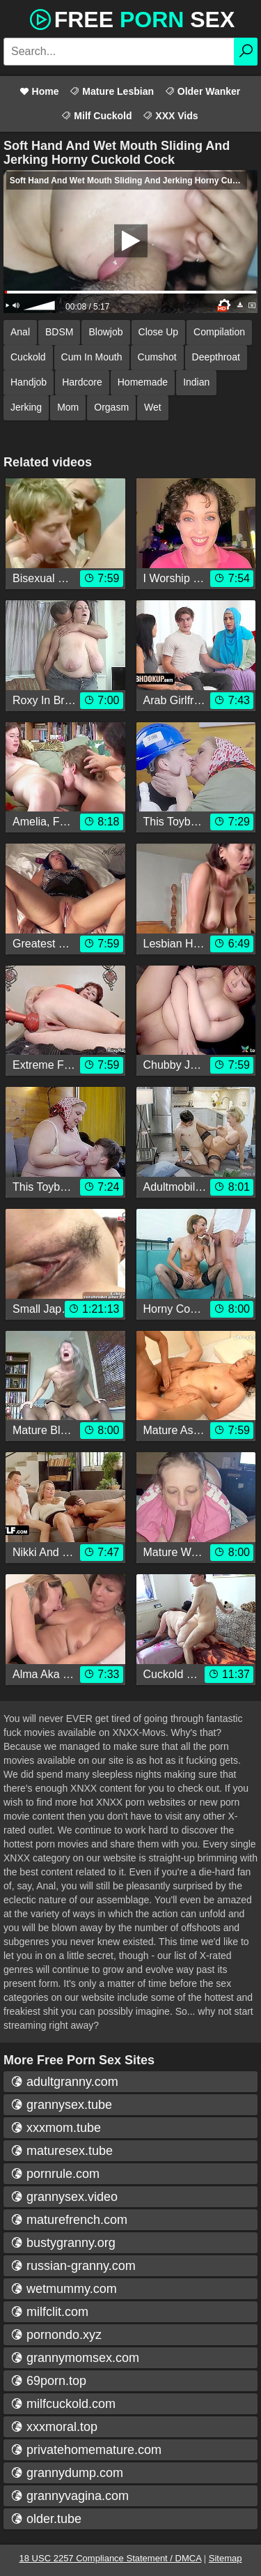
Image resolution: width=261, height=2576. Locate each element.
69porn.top (48, 2381)
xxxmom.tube (55, 2128)
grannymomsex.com (74, 2358)
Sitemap (225, 2558)
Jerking (26, 407)
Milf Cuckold (96, 115)
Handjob (28, 382)
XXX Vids (170, 115)
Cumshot (157, 357)
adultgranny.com (64, 2082)
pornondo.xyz (56, 2335)
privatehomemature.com (85, 2450)
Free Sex (130, 18)
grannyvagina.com (69, 2496)
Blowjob (105, 331)
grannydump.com (66, 2473)
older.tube (45, 2519)
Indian (196, 382)
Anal (20, 331)
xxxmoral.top (53, 2427)
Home (39, 91)
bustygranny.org (63, 2243)
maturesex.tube (61, 2151)
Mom (68, 407)
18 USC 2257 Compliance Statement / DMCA (110, 2558)
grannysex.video (64, 2197)
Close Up (159, 331)
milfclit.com (49, 2312)
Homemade (143, 382)
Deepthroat (216, 357)
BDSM (59, 331)
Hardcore (82, 382)
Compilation (219, 331)
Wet (152, 407)
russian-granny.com (73, 2266)
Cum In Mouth (91, 357)
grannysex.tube (61, 2105)
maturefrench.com (68, 2220)
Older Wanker (202, 91)
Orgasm (111, 407)
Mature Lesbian (112, 91)
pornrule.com (55, 2174)
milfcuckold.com (63, 2404)
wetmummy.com (63, 2289)
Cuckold (28, 357)
